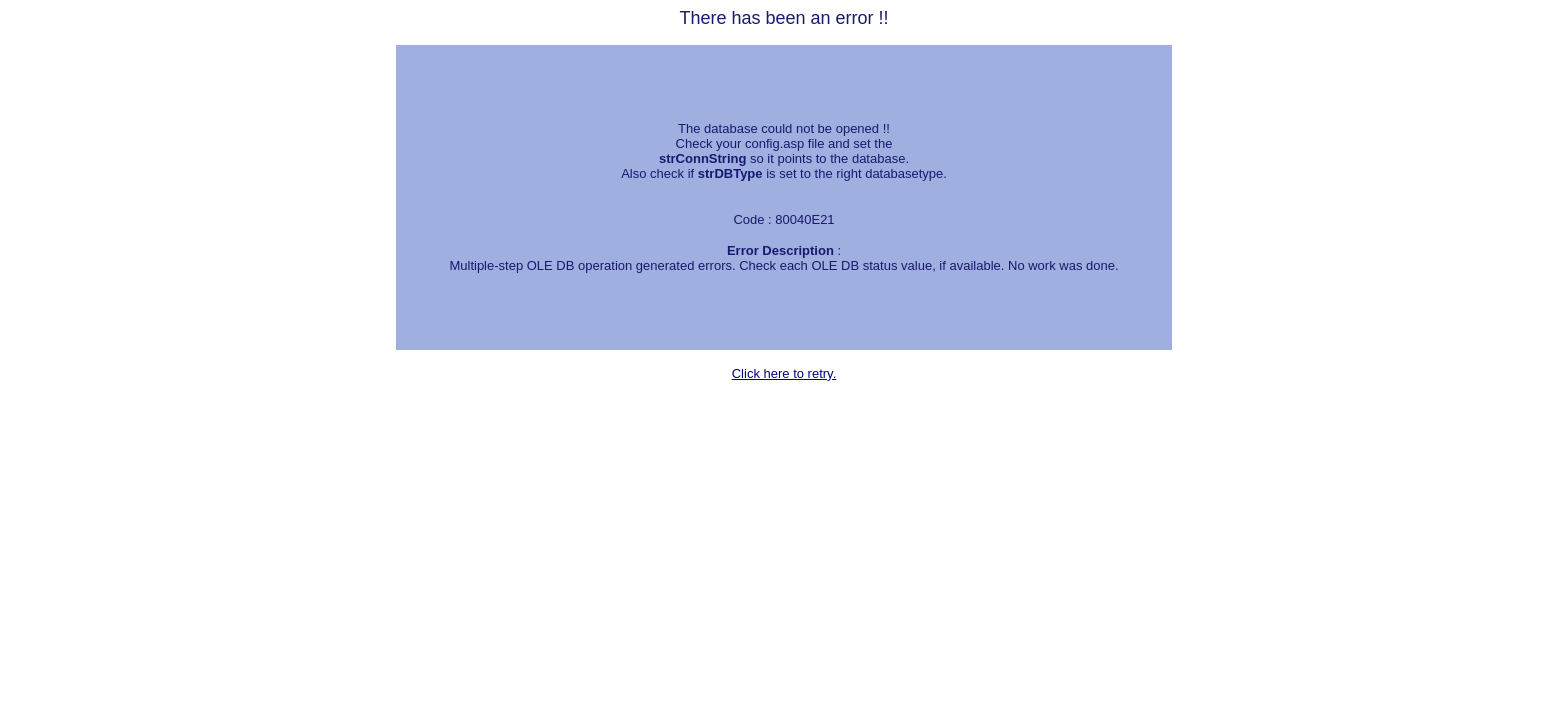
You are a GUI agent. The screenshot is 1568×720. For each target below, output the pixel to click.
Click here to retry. (784, 373)
